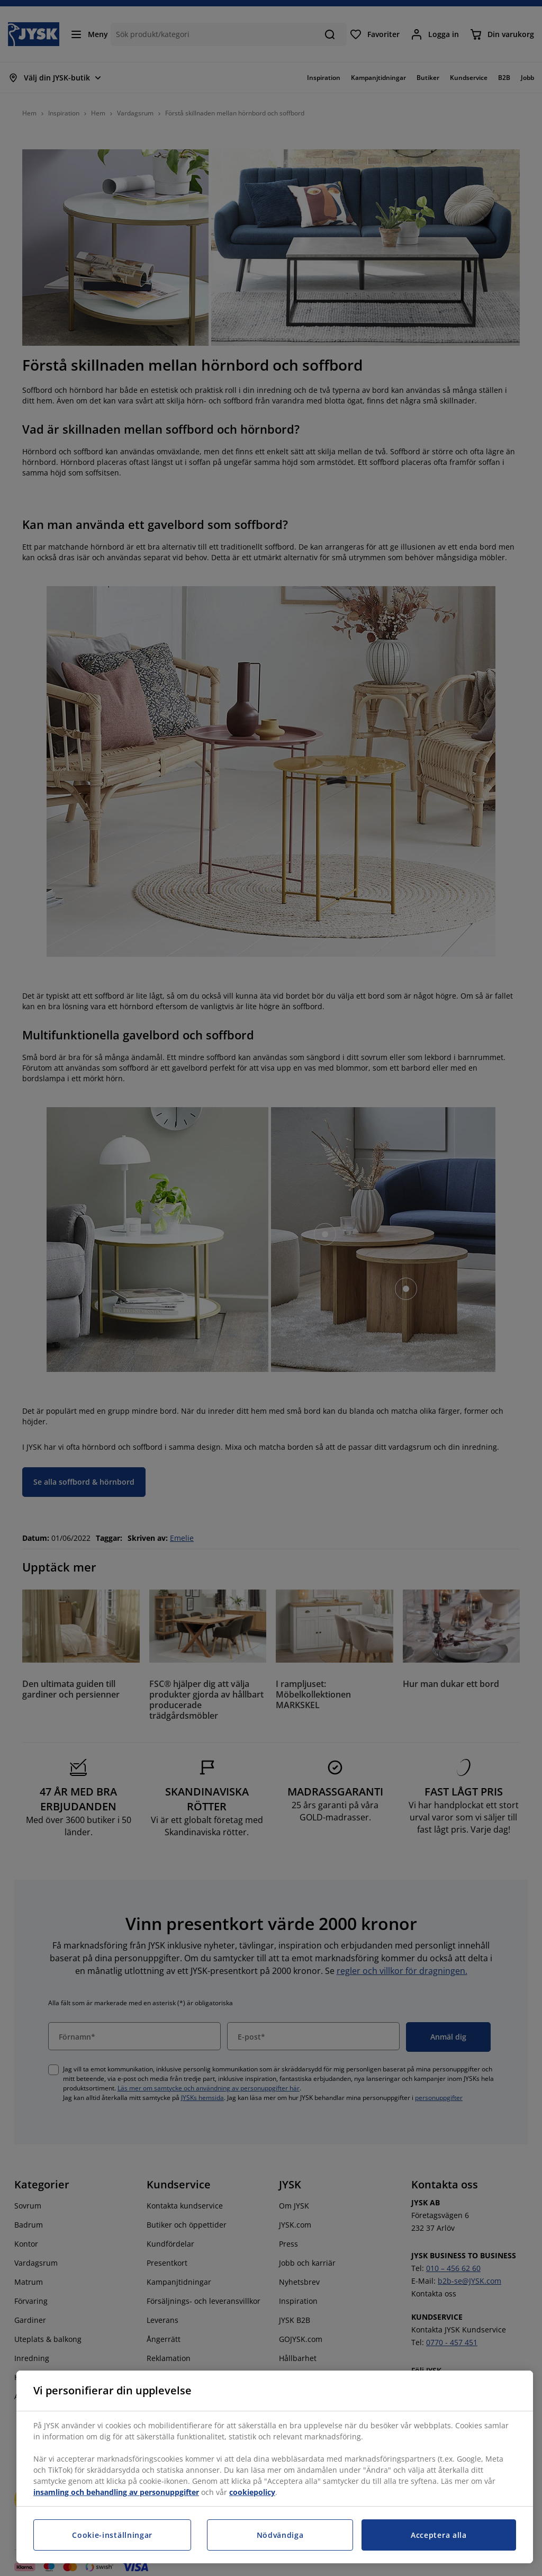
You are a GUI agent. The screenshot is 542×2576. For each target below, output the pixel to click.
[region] (274, 2467)
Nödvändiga (280, 2535)
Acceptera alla (439, 2535)
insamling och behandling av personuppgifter (116, 2492)
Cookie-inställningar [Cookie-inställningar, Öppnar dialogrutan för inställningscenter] (112, 2535)
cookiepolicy (252, 2492)
